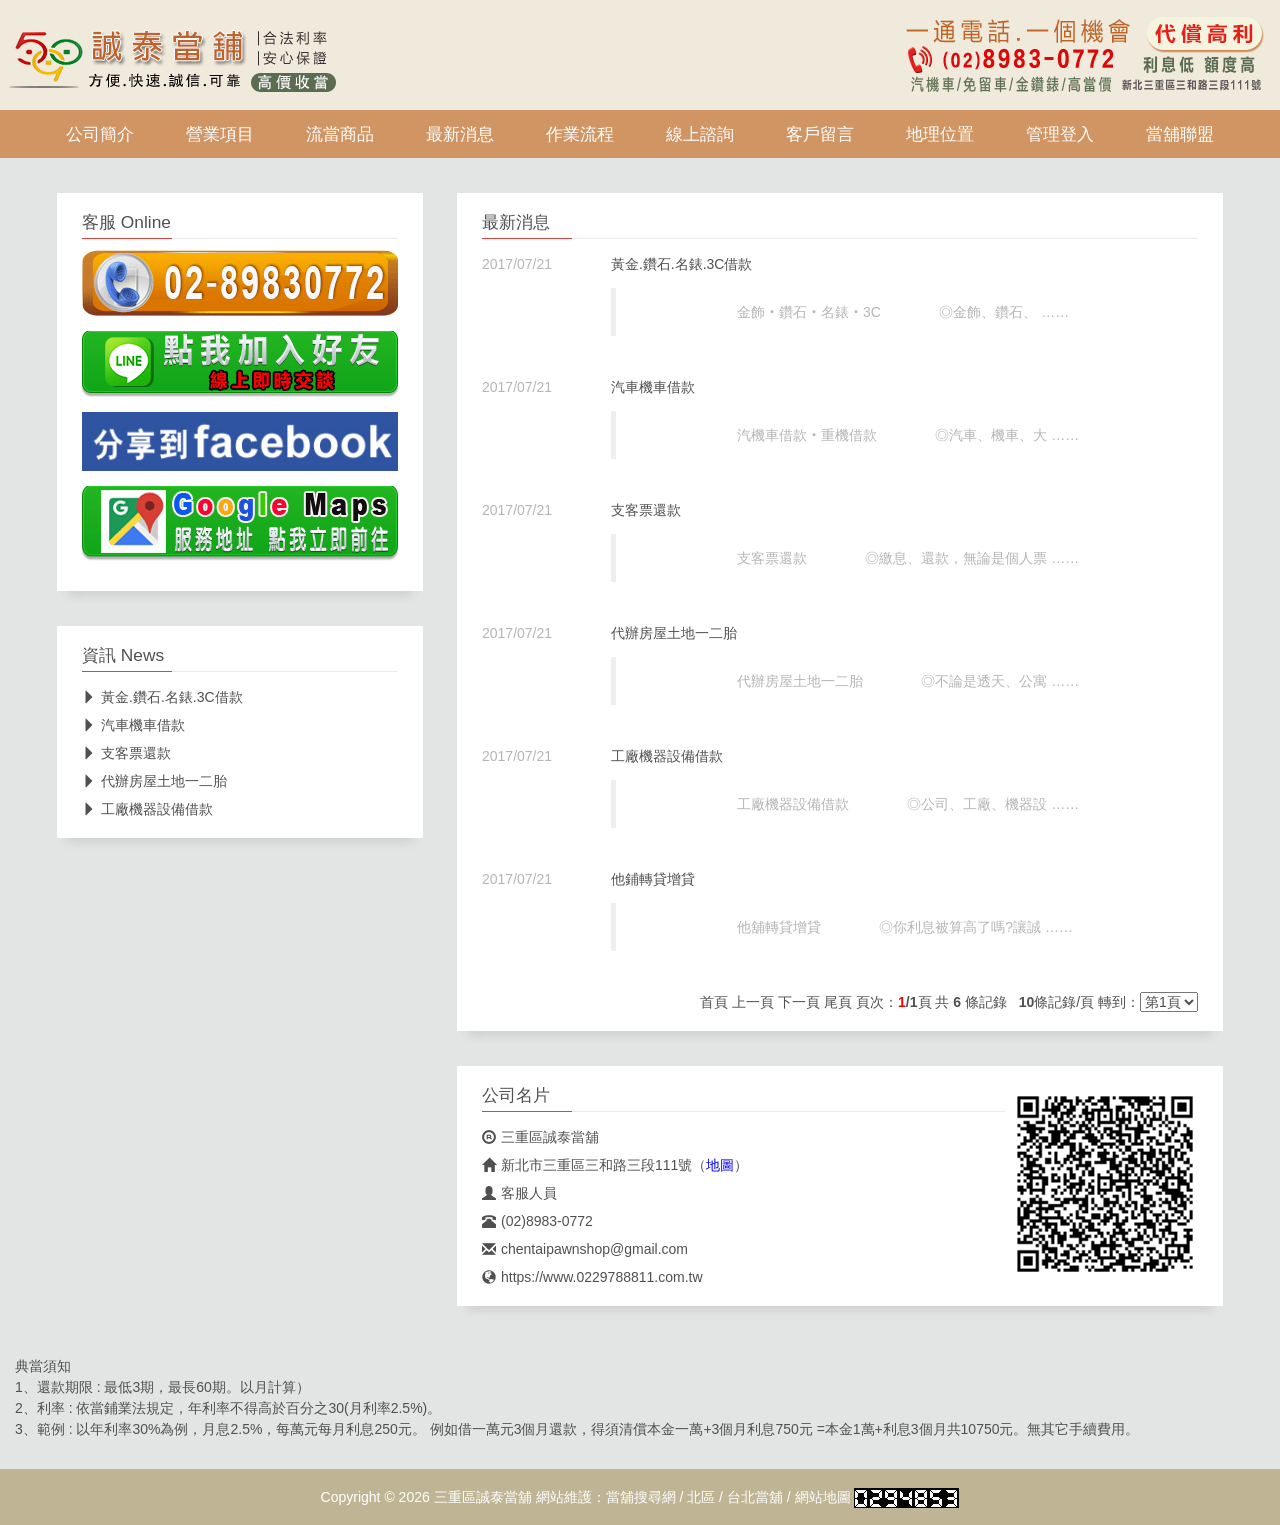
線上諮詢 (700, 134)
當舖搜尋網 (641, 1497)
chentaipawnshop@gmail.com (585, 1249)
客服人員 (519, 1193)
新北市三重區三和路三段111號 (587, 1165)
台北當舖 (755, 1497)
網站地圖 (823, 1497)
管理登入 (1060, 134)
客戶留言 (820, 134)
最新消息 (460, 134)
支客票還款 (646, 510)
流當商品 (340, 134)
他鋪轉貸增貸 (653, 879)
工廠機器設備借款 (667, 756)
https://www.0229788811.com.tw (592, 1277)
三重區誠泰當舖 (540, 1137)
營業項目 (220, 134)
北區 (701, 1497)
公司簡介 (100, 134)
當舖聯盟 (1180, 134)
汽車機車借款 (653, 387)
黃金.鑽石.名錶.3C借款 (682, 264)
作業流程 (580, 134)
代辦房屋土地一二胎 (674, 633)
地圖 (720, 1165)
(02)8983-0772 (537, 1221)
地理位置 (940, 134)
